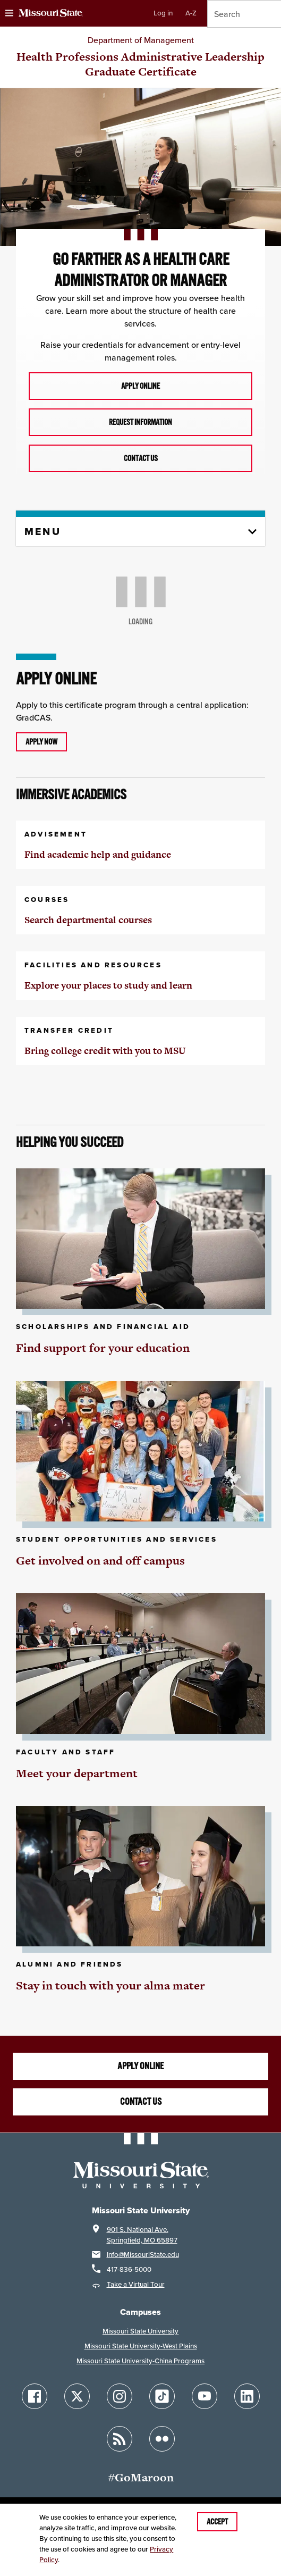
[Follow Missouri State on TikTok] (162, 2396)
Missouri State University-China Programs (140, 2361)
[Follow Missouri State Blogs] (119, 2439)
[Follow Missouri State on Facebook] (34, 2396)
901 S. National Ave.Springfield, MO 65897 (142, 2234)
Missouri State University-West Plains (140, 2346)
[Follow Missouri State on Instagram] (119, 2396)
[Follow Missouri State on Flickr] (162, 2439)
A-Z (191, 13)
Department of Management (141, 40)
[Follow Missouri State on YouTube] (204, 2396)
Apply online (140, 386)
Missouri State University (140, 2331)
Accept (217, 2522)
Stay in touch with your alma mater (110, 1985)
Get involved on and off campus (100, 1560)
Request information (140, 422)
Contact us (141, 458)
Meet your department (77, 1773)
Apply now (41, 742)
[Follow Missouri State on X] (77, 2396)
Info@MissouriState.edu (143, 2254)
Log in (163, 13)
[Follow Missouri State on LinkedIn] (247, 2396)
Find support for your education (103, 1348)
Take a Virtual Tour (136, 2284)
